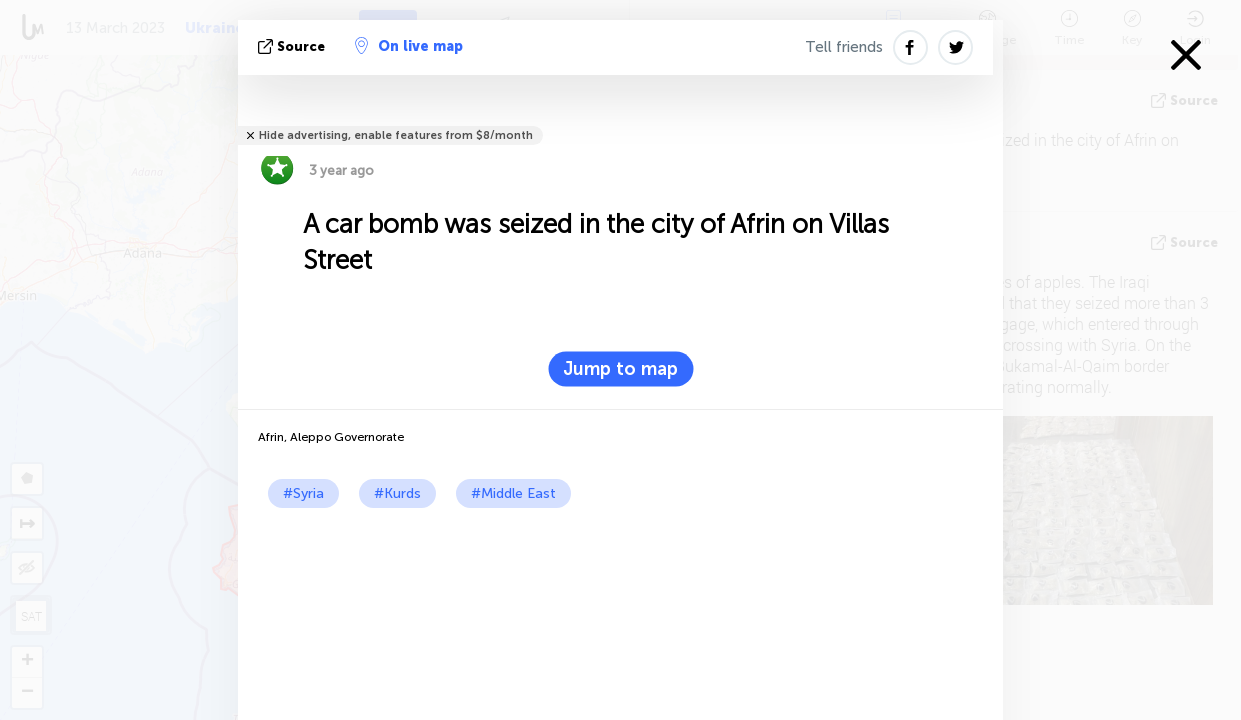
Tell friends (844, 47)
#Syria (303, 493)
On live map (409, 46)
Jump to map (620, 369)
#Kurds (397, 493)
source (293, 46)
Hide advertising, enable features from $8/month (396, 135)
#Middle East (513, 493)
